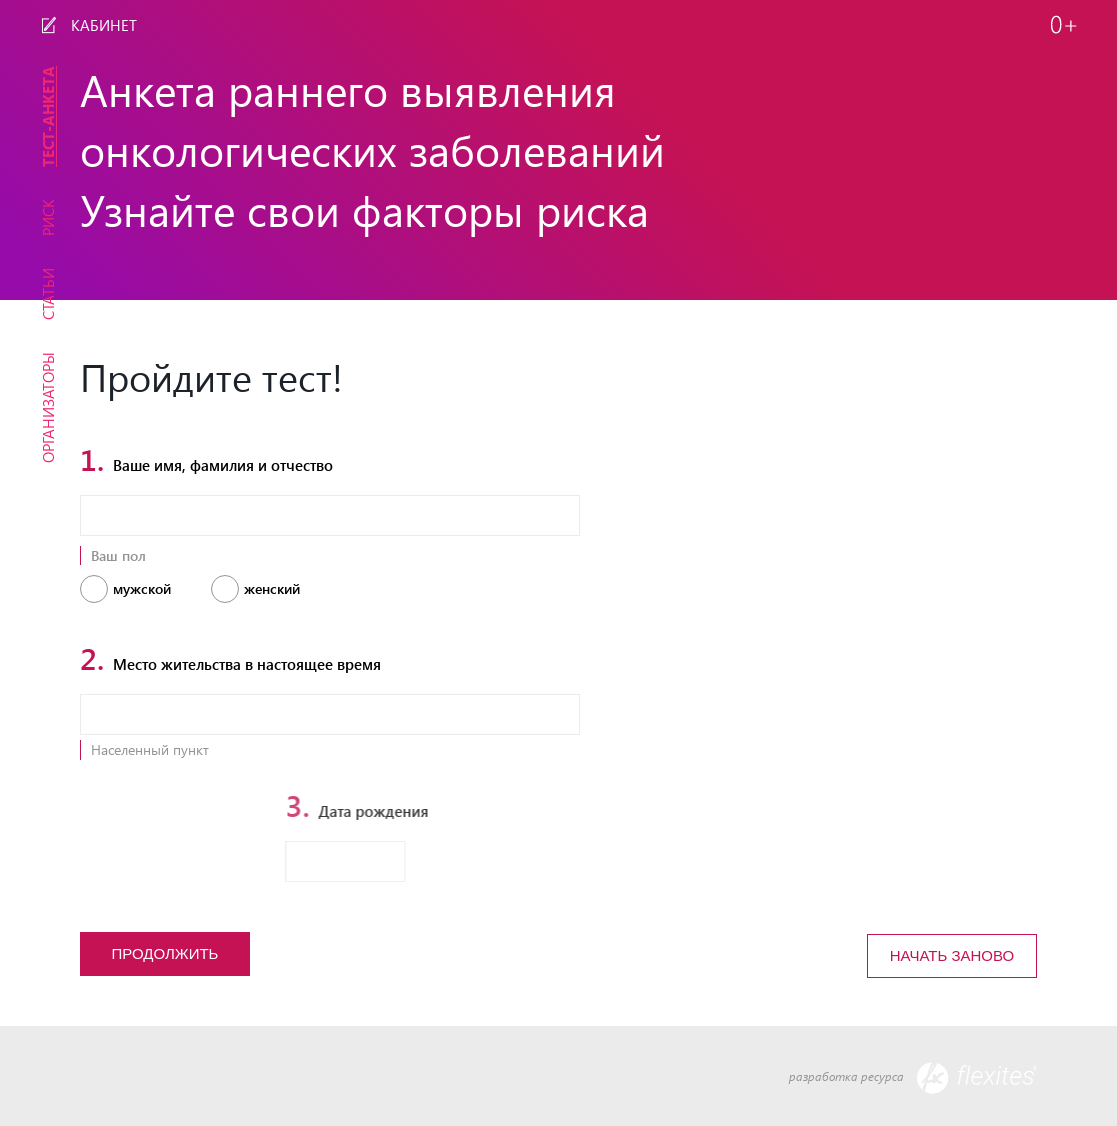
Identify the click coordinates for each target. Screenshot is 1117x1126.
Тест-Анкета (48, 116)
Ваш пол (118, 555)
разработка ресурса (913, 1078)
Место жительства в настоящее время (230, 660)
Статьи (48, 294)
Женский (272, 589)
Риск (48, 217)
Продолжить (165, 953)
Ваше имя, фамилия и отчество (206, 461)
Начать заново (952, 955)
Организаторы (48, 407)
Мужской (142, 589)
